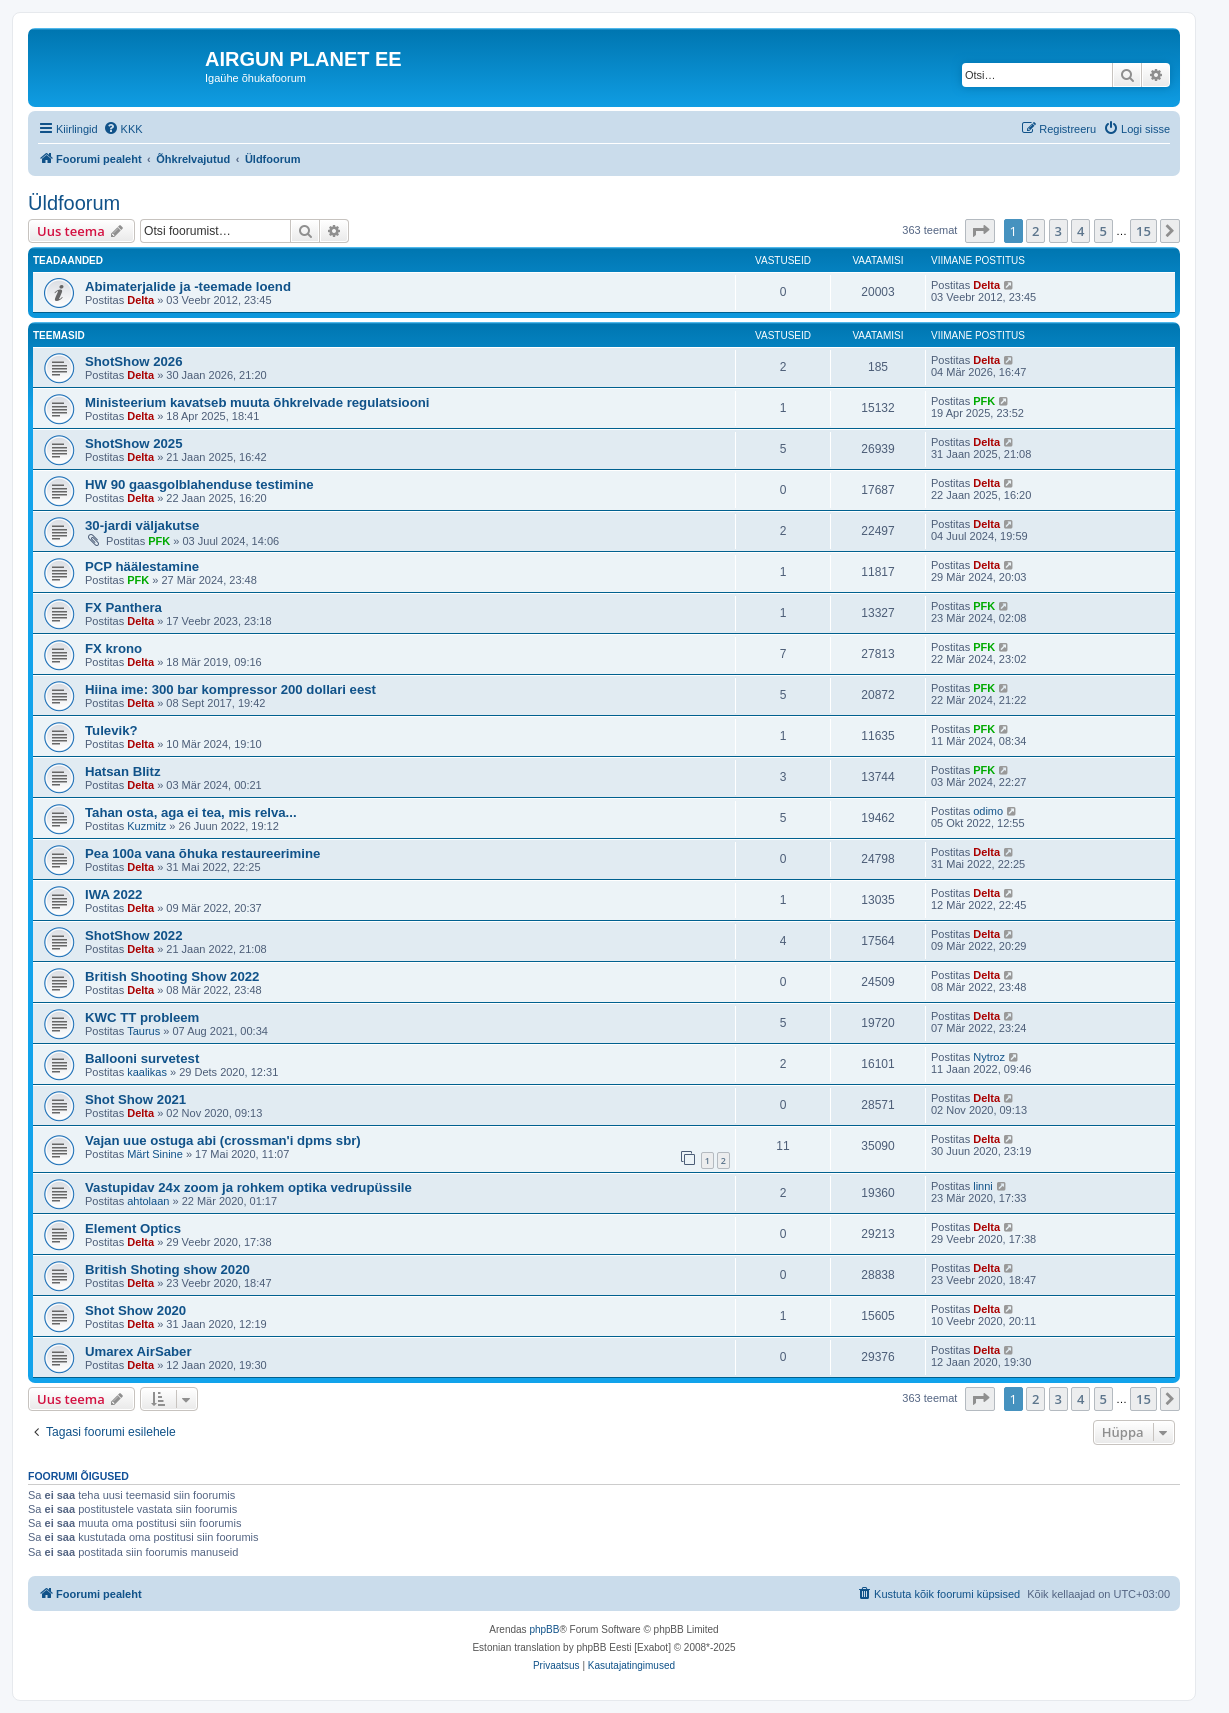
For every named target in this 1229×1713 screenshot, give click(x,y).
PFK (984, 401)
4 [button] (1080, 231)
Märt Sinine (155, 1154)
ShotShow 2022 (133, 935)
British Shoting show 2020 (167, 1269)
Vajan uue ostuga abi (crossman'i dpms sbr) (223, 1140)
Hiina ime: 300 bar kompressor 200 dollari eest (230, 689)
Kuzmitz (146, 826)
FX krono (113, 648)
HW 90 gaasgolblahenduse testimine (199, 484)
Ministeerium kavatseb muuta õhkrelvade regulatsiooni (257, 402)
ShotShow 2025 (133, 443)
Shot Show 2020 (135, 1310)
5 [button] (1103, 231)
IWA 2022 (113, 894)
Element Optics (133, 1228)
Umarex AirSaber (138, 1351)
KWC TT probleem (142, 1017)
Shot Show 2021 (135, 1099)
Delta (140, 300)
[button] (980, 231)
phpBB (544, 1629)
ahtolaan (148, 1201)
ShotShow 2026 (133, 361)
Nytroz (989, 1057)
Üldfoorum (74, 203)
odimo (988, 811)
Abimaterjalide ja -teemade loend (188, 286)
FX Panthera (123, 607)
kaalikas (147, 1072)
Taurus (143, 1031)
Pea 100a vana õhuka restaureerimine (202, 853)
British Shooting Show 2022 (172, 976)
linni (983, 1186)
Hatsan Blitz (122, 771)
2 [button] (1035, 231)
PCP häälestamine (142, 566)
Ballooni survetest (142, 1058)
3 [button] (1058, 231)
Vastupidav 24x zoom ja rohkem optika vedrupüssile (248, 1187)
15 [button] (1143, 231)
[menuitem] (123, 129)
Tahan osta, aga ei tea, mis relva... (191, 812)
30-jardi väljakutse (142, 525)
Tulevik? (111, 730)
